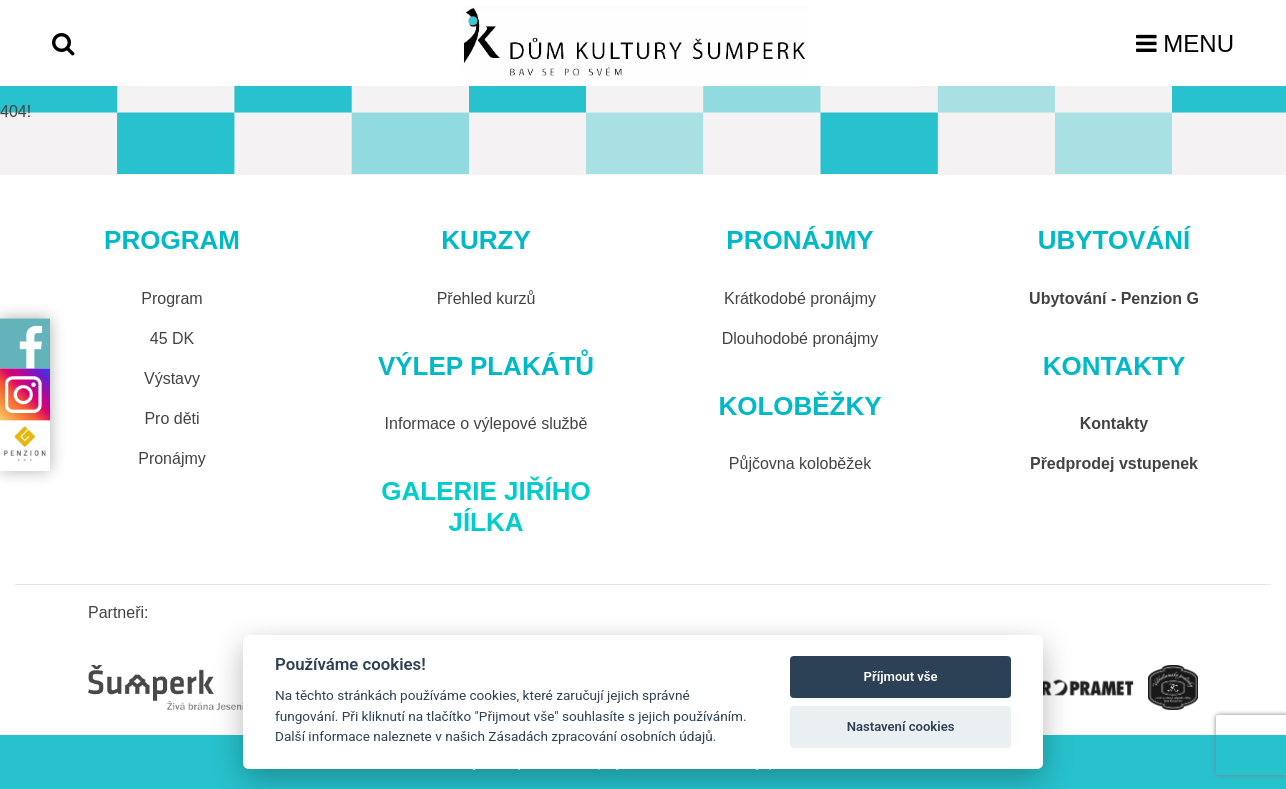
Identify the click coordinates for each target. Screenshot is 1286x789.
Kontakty (1114, 423)
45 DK (172, 338)
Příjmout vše (901, 676)
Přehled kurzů (486, 298)
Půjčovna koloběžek (800, 463)
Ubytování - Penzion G (1114, 298)
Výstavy (172, 378)
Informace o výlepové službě (486, 423)
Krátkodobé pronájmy (800, 298)
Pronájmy (172, 458)
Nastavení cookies (901, 726)
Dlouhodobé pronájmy (800, 338)
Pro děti (171, 418)
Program (171, 298)
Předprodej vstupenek (1114, 463)
